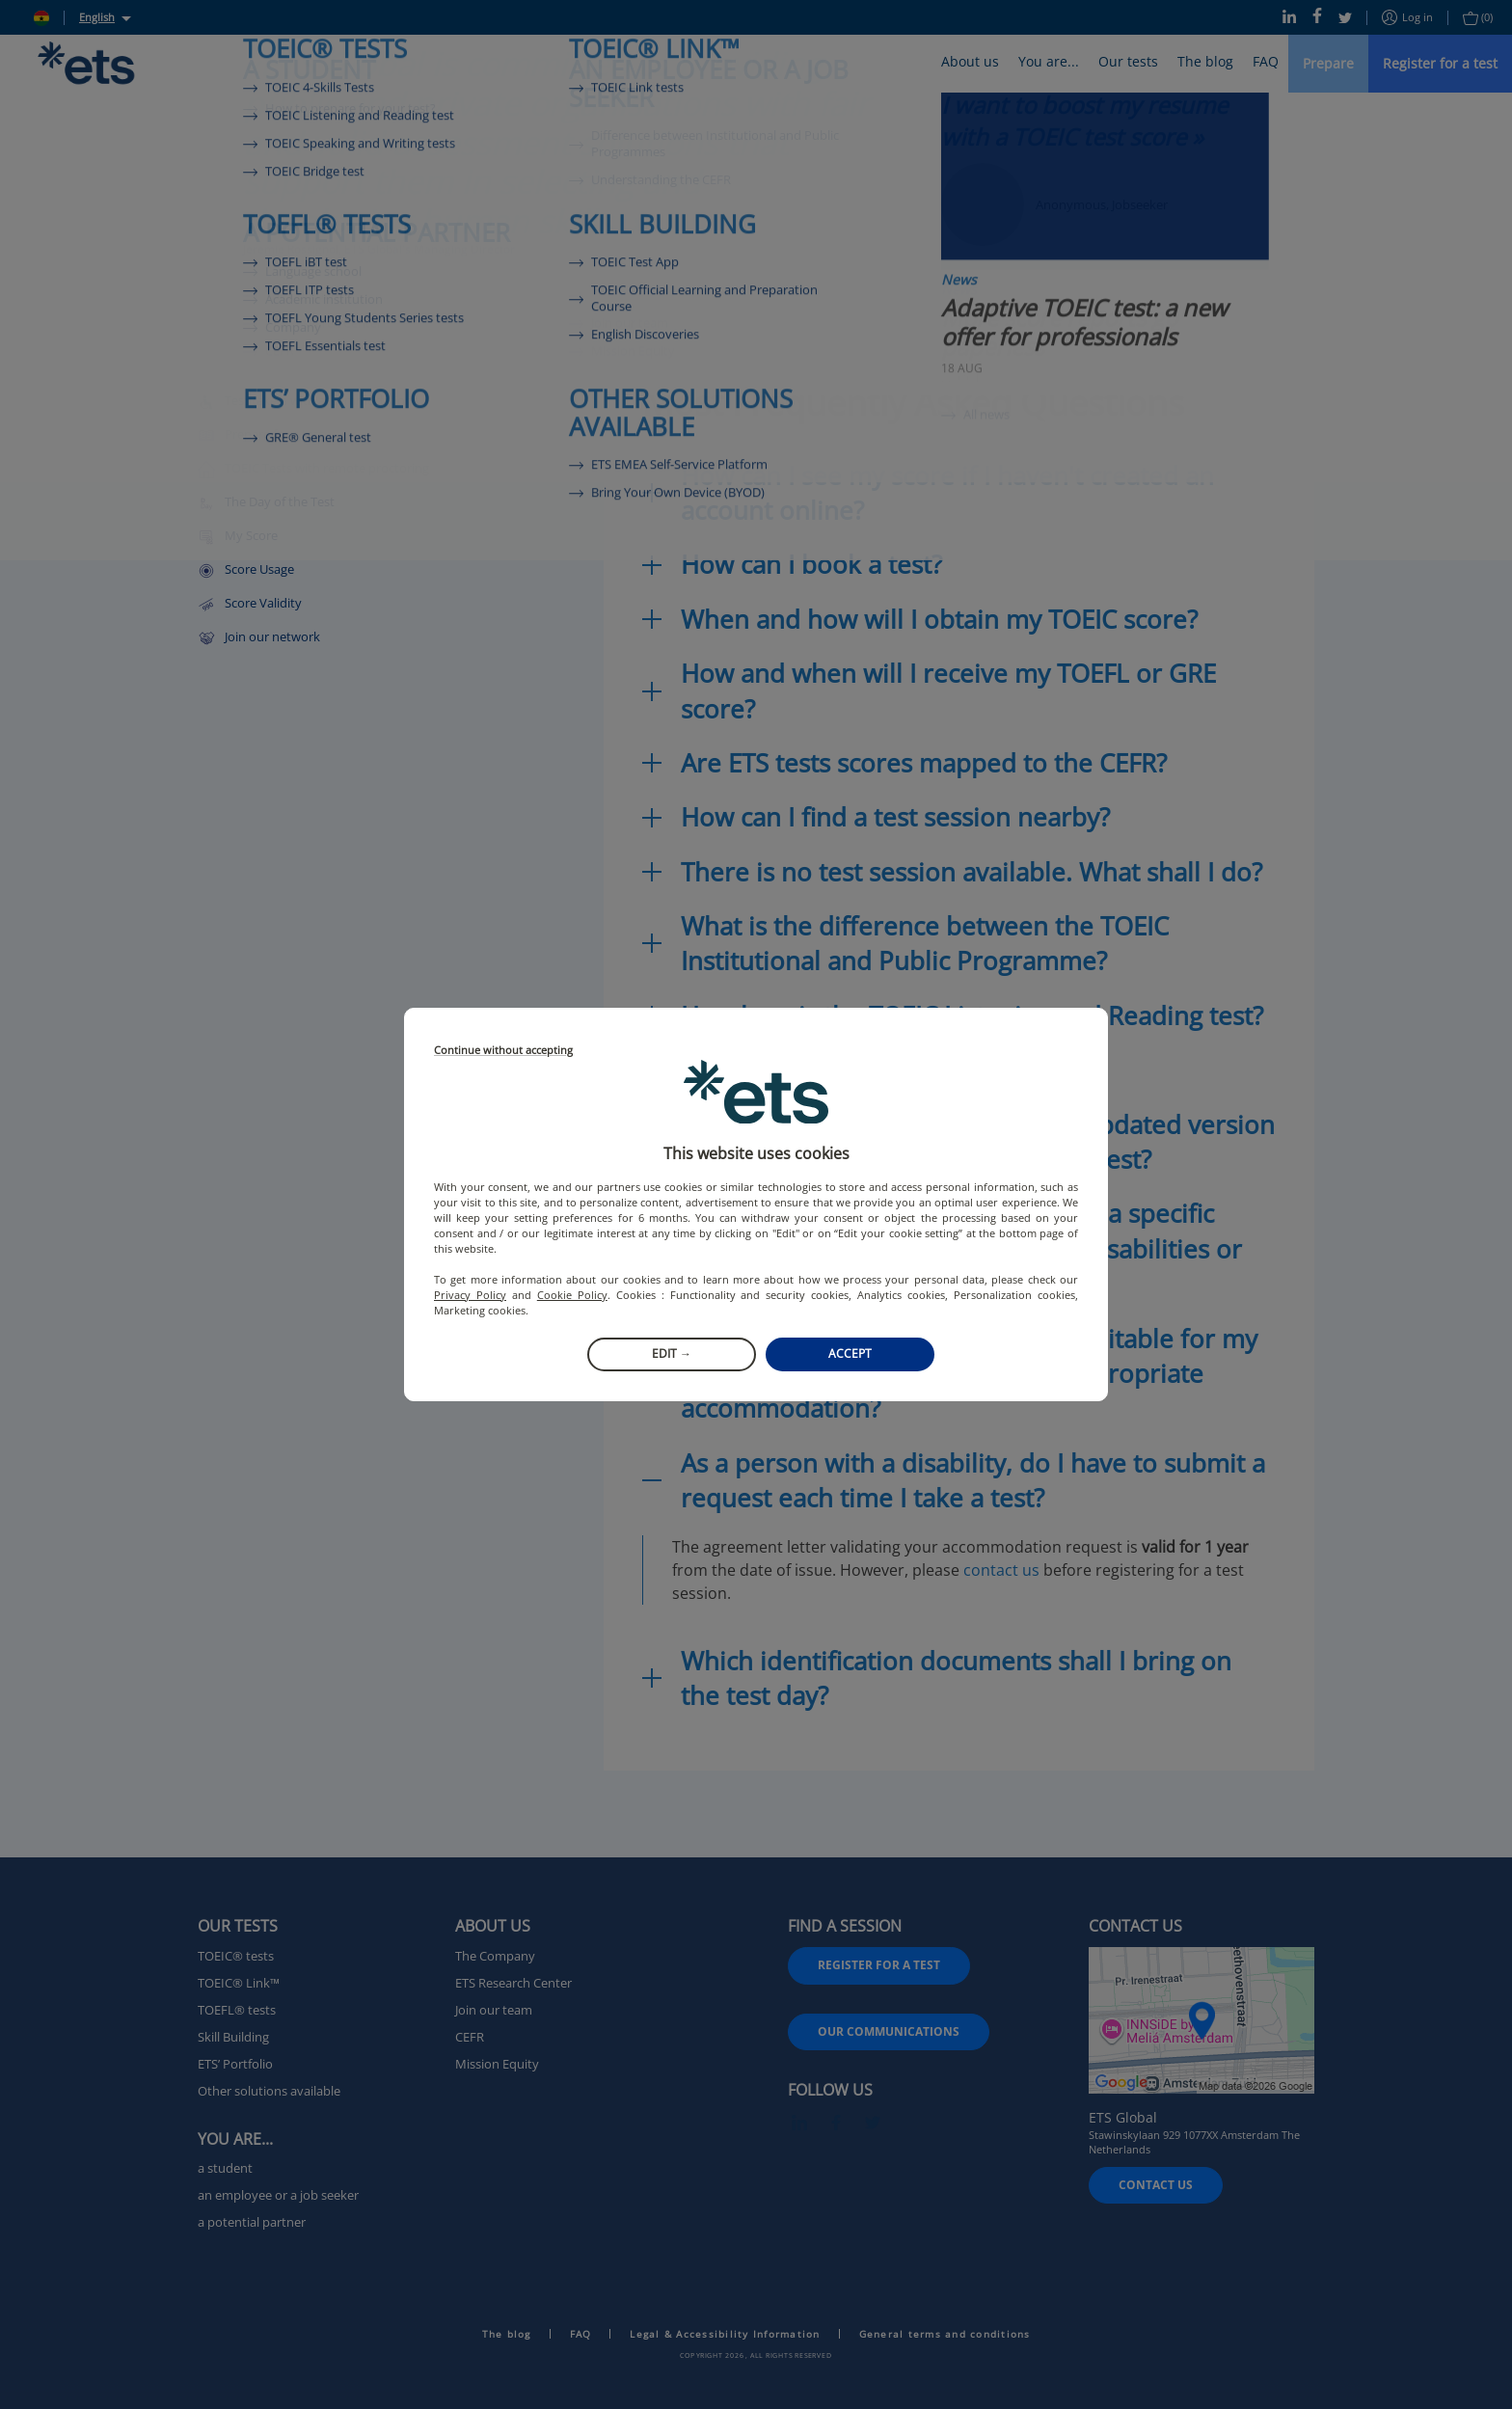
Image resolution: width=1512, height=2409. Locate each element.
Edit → (671, 1353)
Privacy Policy (470, 1294)
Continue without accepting (503, 1050)
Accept (850, 1353)
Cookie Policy (572, 1294)
